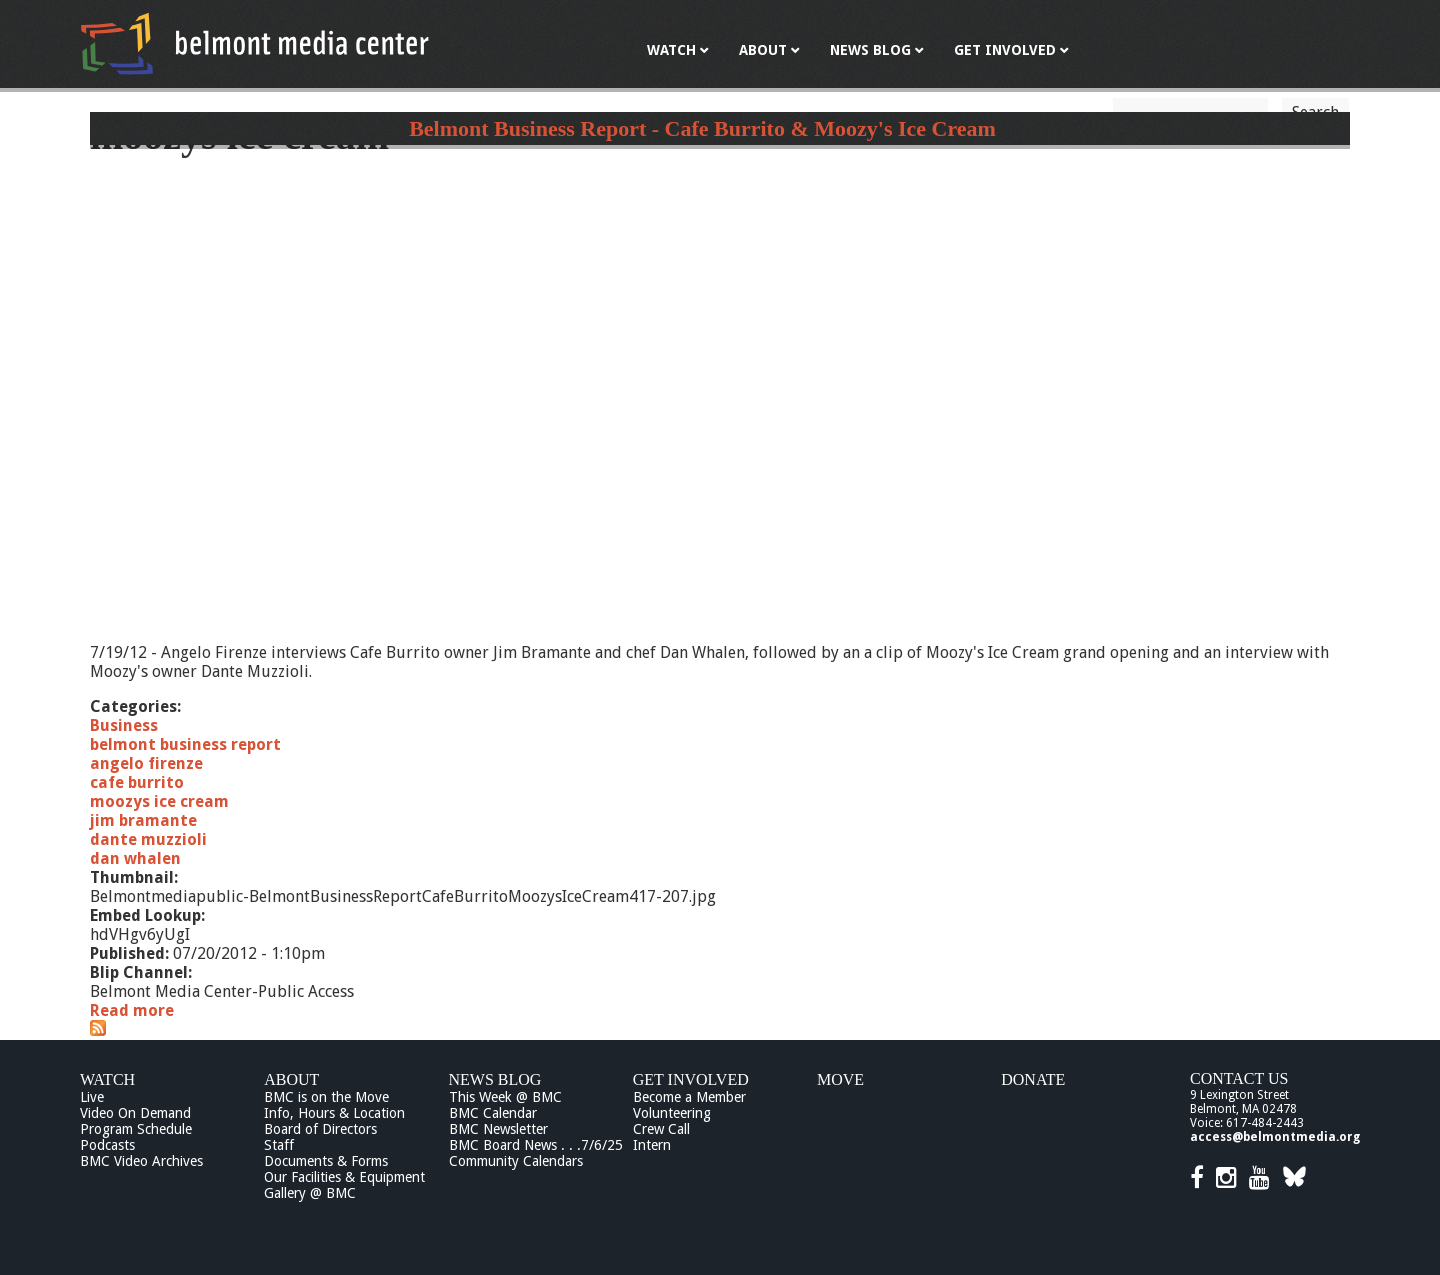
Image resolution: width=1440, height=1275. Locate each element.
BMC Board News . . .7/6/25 (536, 1145)
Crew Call (661, 1129)
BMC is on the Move (326, 1097)
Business (124, 725)
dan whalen (135, 858)
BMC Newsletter (498, 1129)
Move (840, 1079)
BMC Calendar (493, 1113)
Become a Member (689, 1097)
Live (92, 1097)
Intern (652, 1145)
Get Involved (691, 1079)
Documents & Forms (326, 1161)
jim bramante (143, 820)
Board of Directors (320, 1129)
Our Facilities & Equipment (344, 1177)
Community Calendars (516, 1161)
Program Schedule (136, 1129)
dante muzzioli (148, 839)
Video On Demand (135, 1113)
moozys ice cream (159, 801)
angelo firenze (146, 763)
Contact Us (1239, 1078)
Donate (1033, 1079)
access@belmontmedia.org (1275, 1137)
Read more (132, 1010)
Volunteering (672, 1113)
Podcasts (107, 1145)
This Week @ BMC (505, 1097)
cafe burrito (137, 782)
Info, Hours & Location (334, 1113)
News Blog (495, 1079)
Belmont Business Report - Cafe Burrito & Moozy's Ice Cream (702, 128)
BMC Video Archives (141, 1161)
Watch (107, 1079)
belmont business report (185, 744)
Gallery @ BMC (310, 1193)
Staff (279, 1145)
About (291, 1079)
